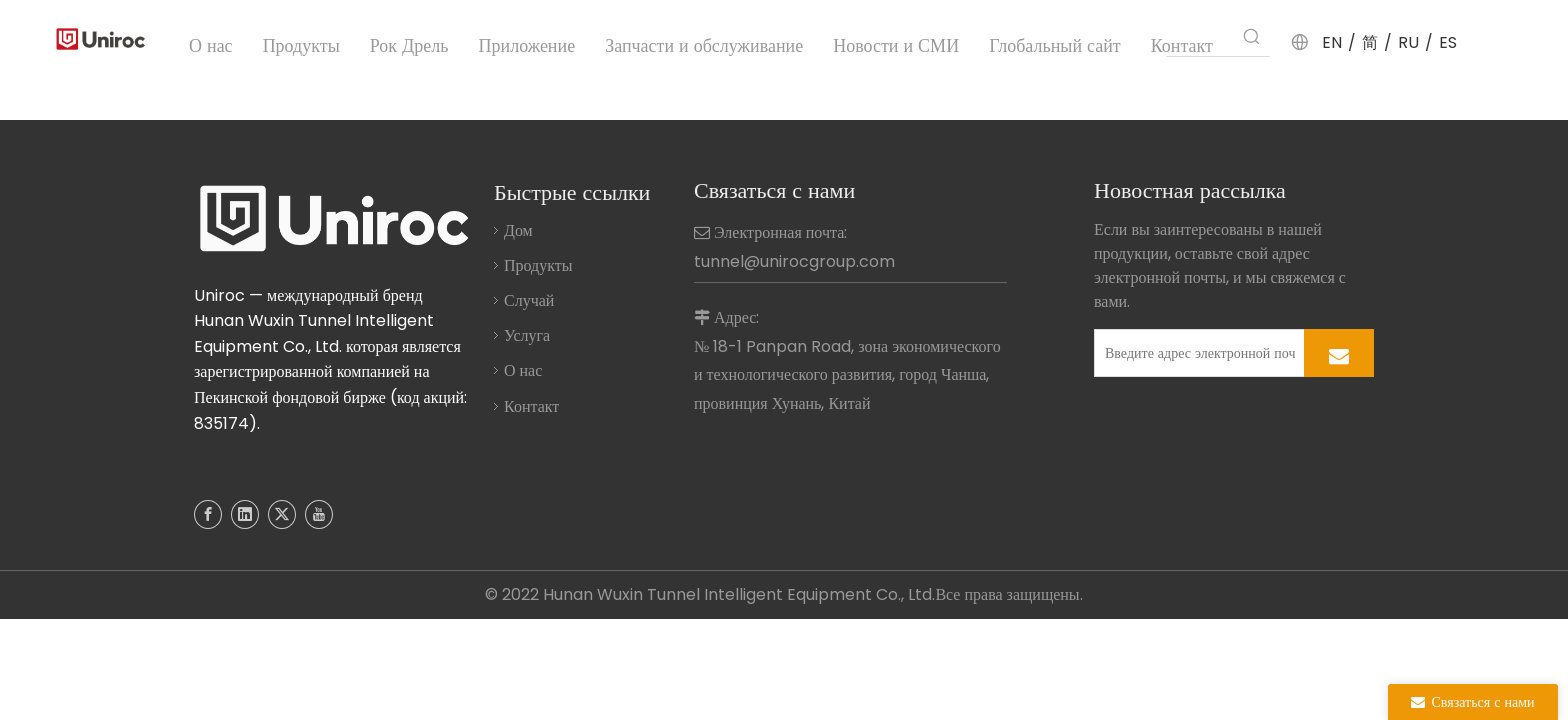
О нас (523, 370)
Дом (518, 230)
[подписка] (1339, 353)
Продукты (538, 265)
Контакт (531, 406)
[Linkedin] (245, 514)
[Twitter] (282, 514)
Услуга (527, 335)
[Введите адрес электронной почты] (1195, 353)
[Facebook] (208, 514)
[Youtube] (319, 514)
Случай (529, 300)
